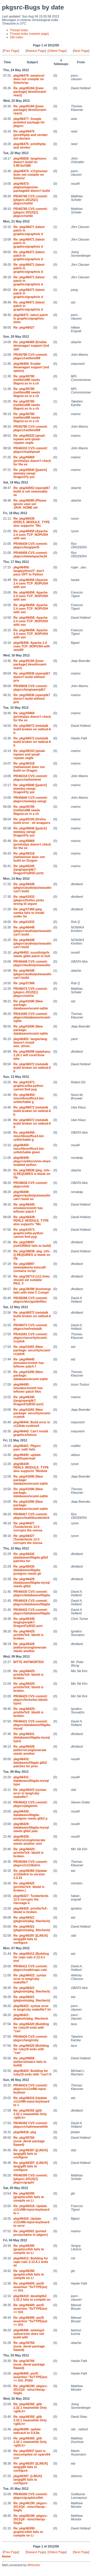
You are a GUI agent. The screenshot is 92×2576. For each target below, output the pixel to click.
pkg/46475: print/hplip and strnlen (29, 145)
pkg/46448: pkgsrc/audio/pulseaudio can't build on (31, 1195)
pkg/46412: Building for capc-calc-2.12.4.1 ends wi (30, 2262)
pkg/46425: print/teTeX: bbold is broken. (30, 1910)
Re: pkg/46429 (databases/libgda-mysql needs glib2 (31, 1582)
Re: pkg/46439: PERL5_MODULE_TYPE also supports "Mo (31, 1220)
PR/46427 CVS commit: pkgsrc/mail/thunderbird (31, 1516)
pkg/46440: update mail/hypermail (27, 1456)
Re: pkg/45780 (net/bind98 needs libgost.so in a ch (26, 380)
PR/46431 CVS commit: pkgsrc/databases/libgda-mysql (32, 1725)
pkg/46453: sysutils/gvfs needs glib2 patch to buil (31, 954)
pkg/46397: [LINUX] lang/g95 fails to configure (27, 2479)
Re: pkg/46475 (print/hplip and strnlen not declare (30, 135)
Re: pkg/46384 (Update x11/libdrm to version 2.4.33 (30, 1874)
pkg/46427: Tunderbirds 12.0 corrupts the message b (30, 1899)
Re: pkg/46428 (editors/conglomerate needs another (29, 1647)
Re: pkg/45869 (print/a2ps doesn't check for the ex (32, 461)
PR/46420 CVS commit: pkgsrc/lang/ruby (30, 2038)
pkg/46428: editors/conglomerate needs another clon (29, 1840)
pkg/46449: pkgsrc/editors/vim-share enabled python (32, 1161)
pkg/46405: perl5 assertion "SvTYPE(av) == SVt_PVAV (30, 2377)
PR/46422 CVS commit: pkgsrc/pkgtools (30, 1804)
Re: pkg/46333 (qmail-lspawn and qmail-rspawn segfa (29, 439)
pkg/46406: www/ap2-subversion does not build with (29, 2334)
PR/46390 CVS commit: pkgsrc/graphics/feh (30, 2495)
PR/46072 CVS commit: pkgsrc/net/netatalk (30, 1326)
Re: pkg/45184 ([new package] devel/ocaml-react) (30, 91)
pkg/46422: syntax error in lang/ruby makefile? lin (32, 2007)
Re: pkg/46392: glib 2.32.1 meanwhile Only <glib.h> (30, 2407)
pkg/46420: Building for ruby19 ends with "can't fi (32, 2072)
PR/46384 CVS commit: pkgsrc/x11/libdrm (30, 1863)
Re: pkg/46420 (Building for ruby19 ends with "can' (31, 2027)
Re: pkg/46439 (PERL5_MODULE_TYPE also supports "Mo (31, 522)
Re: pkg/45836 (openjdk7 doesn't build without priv (31, 677)
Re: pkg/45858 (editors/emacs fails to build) (29, 2062)
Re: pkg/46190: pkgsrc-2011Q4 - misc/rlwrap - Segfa (30, 2389)
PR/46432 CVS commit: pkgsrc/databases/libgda (31, 1611)
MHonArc (34, 2565)
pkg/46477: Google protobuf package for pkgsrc (29, 122)
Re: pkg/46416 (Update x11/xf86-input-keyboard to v (31, 2101)
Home (6, 2556)
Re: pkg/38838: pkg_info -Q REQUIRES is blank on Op (32, 1255)
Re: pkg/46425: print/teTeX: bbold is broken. (28, 1635)
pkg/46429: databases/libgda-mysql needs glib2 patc (31, 1827)
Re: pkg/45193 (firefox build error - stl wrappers (31, 821)
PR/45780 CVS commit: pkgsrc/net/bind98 (30, 428)
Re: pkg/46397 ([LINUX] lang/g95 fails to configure (30, 1939)
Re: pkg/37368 (23, 983)
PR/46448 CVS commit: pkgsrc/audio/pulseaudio (31, 963)
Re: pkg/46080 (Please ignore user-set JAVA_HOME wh (29, 504)
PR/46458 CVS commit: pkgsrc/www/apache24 (30, 554)
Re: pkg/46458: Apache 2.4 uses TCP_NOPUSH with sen (30, 596)
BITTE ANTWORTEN (28, 1662)
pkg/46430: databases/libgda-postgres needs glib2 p (30, 1815)
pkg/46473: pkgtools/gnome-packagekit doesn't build (31, 187)
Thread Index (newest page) (29, 33)
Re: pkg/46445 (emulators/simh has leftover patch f (28, 1363)
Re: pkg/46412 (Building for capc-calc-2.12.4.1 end (31, 1957)
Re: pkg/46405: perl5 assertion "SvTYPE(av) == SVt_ (30, 2287)
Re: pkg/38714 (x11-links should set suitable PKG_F (31, 1280)
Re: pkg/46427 (23, 327)
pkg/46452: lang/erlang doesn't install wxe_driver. (30, 1042)
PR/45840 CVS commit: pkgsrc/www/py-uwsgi (30, 799)
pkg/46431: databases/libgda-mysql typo (31, 1781)
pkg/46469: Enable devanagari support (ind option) (31, 367)
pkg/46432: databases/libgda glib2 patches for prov (30, 1762)
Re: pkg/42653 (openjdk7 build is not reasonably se (31, 491)
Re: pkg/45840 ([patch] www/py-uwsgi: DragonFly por (30, 473)
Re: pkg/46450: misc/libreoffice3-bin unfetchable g (28, 1098)
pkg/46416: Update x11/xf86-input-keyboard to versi (31, 2222)
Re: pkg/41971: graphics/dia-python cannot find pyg (28, 1086)
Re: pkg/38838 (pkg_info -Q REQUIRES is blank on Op (32, 1174)
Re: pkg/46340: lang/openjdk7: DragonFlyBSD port (27, 1622)
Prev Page (11, 50)
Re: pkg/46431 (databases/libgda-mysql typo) (31, 1737)
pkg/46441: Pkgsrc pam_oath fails (27, 1447)
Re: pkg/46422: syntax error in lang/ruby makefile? (29, 1979)
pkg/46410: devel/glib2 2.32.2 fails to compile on (31, 2297)
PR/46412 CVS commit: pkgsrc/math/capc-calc (30, 1968)
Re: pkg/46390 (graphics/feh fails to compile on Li (28, 2197)
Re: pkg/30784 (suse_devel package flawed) (29, 2141)
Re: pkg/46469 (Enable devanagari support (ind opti (31, 345)
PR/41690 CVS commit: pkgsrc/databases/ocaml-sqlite (32, 1017)
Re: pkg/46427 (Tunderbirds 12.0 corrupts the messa (27, 1527)
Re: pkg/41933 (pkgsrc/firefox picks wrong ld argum (28, 900)
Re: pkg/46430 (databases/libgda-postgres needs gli (27, 1570)
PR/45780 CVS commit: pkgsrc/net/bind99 (30, 356)
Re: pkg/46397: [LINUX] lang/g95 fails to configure (30, 2166)
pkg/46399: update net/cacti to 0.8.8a (27, 2431)
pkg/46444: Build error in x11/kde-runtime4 (31, 1424)
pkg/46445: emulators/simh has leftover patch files (28, 1388)
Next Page (81, 50)
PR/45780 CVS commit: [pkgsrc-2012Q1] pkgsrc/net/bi (30, 200)
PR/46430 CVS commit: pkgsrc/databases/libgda (31, 1593)
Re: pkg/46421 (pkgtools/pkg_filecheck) (31, 1919)
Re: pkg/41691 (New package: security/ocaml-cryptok (32, 1350)
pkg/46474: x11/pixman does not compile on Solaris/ (30, 174)
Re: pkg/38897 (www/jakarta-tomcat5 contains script (29, 1267)
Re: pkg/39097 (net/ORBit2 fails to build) (32, 1244)
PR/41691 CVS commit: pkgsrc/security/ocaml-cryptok (30, 1338)
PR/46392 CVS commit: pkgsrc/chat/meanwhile (30, 2124)
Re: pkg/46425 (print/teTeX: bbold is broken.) (28, 1887)
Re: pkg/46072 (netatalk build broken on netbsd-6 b (32, 729)
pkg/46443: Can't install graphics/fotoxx (30, 1433)
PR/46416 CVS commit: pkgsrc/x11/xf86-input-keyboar (30, 2089)
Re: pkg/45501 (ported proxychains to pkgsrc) (30, 2233)
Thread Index (19, 30)
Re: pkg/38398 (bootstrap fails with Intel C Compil (32, 1290)
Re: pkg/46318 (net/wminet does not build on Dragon (29, 767)
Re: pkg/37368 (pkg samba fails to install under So (28, 913)
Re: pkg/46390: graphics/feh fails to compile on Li (28, 2532)
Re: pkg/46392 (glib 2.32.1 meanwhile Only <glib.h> (30, 2114)
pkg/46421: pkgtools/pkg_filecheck (30, 2016)
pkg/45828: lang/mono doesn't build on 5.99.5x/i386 (29, 162)
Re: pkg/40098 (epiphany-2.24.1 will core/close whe (32, 1055)
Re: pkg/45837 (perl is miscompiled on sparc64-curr (32, 2454)
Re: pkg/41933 (23, 922)
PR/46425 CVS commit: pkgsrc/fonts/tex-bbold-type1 (30, 1700)
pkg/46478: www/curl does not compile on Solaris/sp (28, 79)
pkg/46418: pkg (24, 2132)
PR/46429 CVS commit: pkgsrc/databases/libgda (31, 1602)
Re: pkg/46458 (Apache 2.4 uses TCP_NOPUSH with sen (30, 534)
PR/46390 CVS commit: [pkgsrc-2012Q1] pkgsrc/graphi (30, 2179)
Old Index (16, 37)
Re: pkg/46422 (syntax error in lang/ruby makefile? (29, 1793)
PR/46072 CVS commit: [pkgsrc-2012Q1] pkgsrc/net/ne (30, 992)
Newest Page (35, 50)
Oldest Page (57, 50)
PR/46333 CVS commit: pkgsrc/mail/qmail (30, 450)
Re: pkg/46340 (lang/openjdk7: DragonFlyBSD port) (28, 869)
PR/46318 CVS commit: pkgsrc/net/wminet (30, 777)
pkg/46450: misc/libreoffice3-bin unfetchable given (28, 1148)
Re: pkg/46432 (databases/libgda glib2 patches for (30, 1557)
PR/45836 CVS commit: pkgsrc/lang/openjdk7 (30, 687)
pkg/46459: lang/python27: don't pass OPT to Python (28, 571)
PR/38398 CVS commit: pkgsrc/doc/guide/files (30, 1299)
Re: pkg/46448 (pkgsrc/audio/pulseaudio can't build (32, 887)
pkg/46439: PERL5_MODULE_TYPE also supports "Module (31, 1467)
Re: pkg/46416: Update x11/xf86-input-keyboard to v (31, 2209)
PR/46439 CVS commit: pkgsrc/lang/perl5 (30, 545)
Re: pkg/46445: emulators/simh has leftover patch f (28, 1208)
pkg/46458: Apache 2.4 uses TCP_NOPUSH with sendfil (31, 646)
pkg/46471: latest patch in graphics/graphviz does (30, 318)
